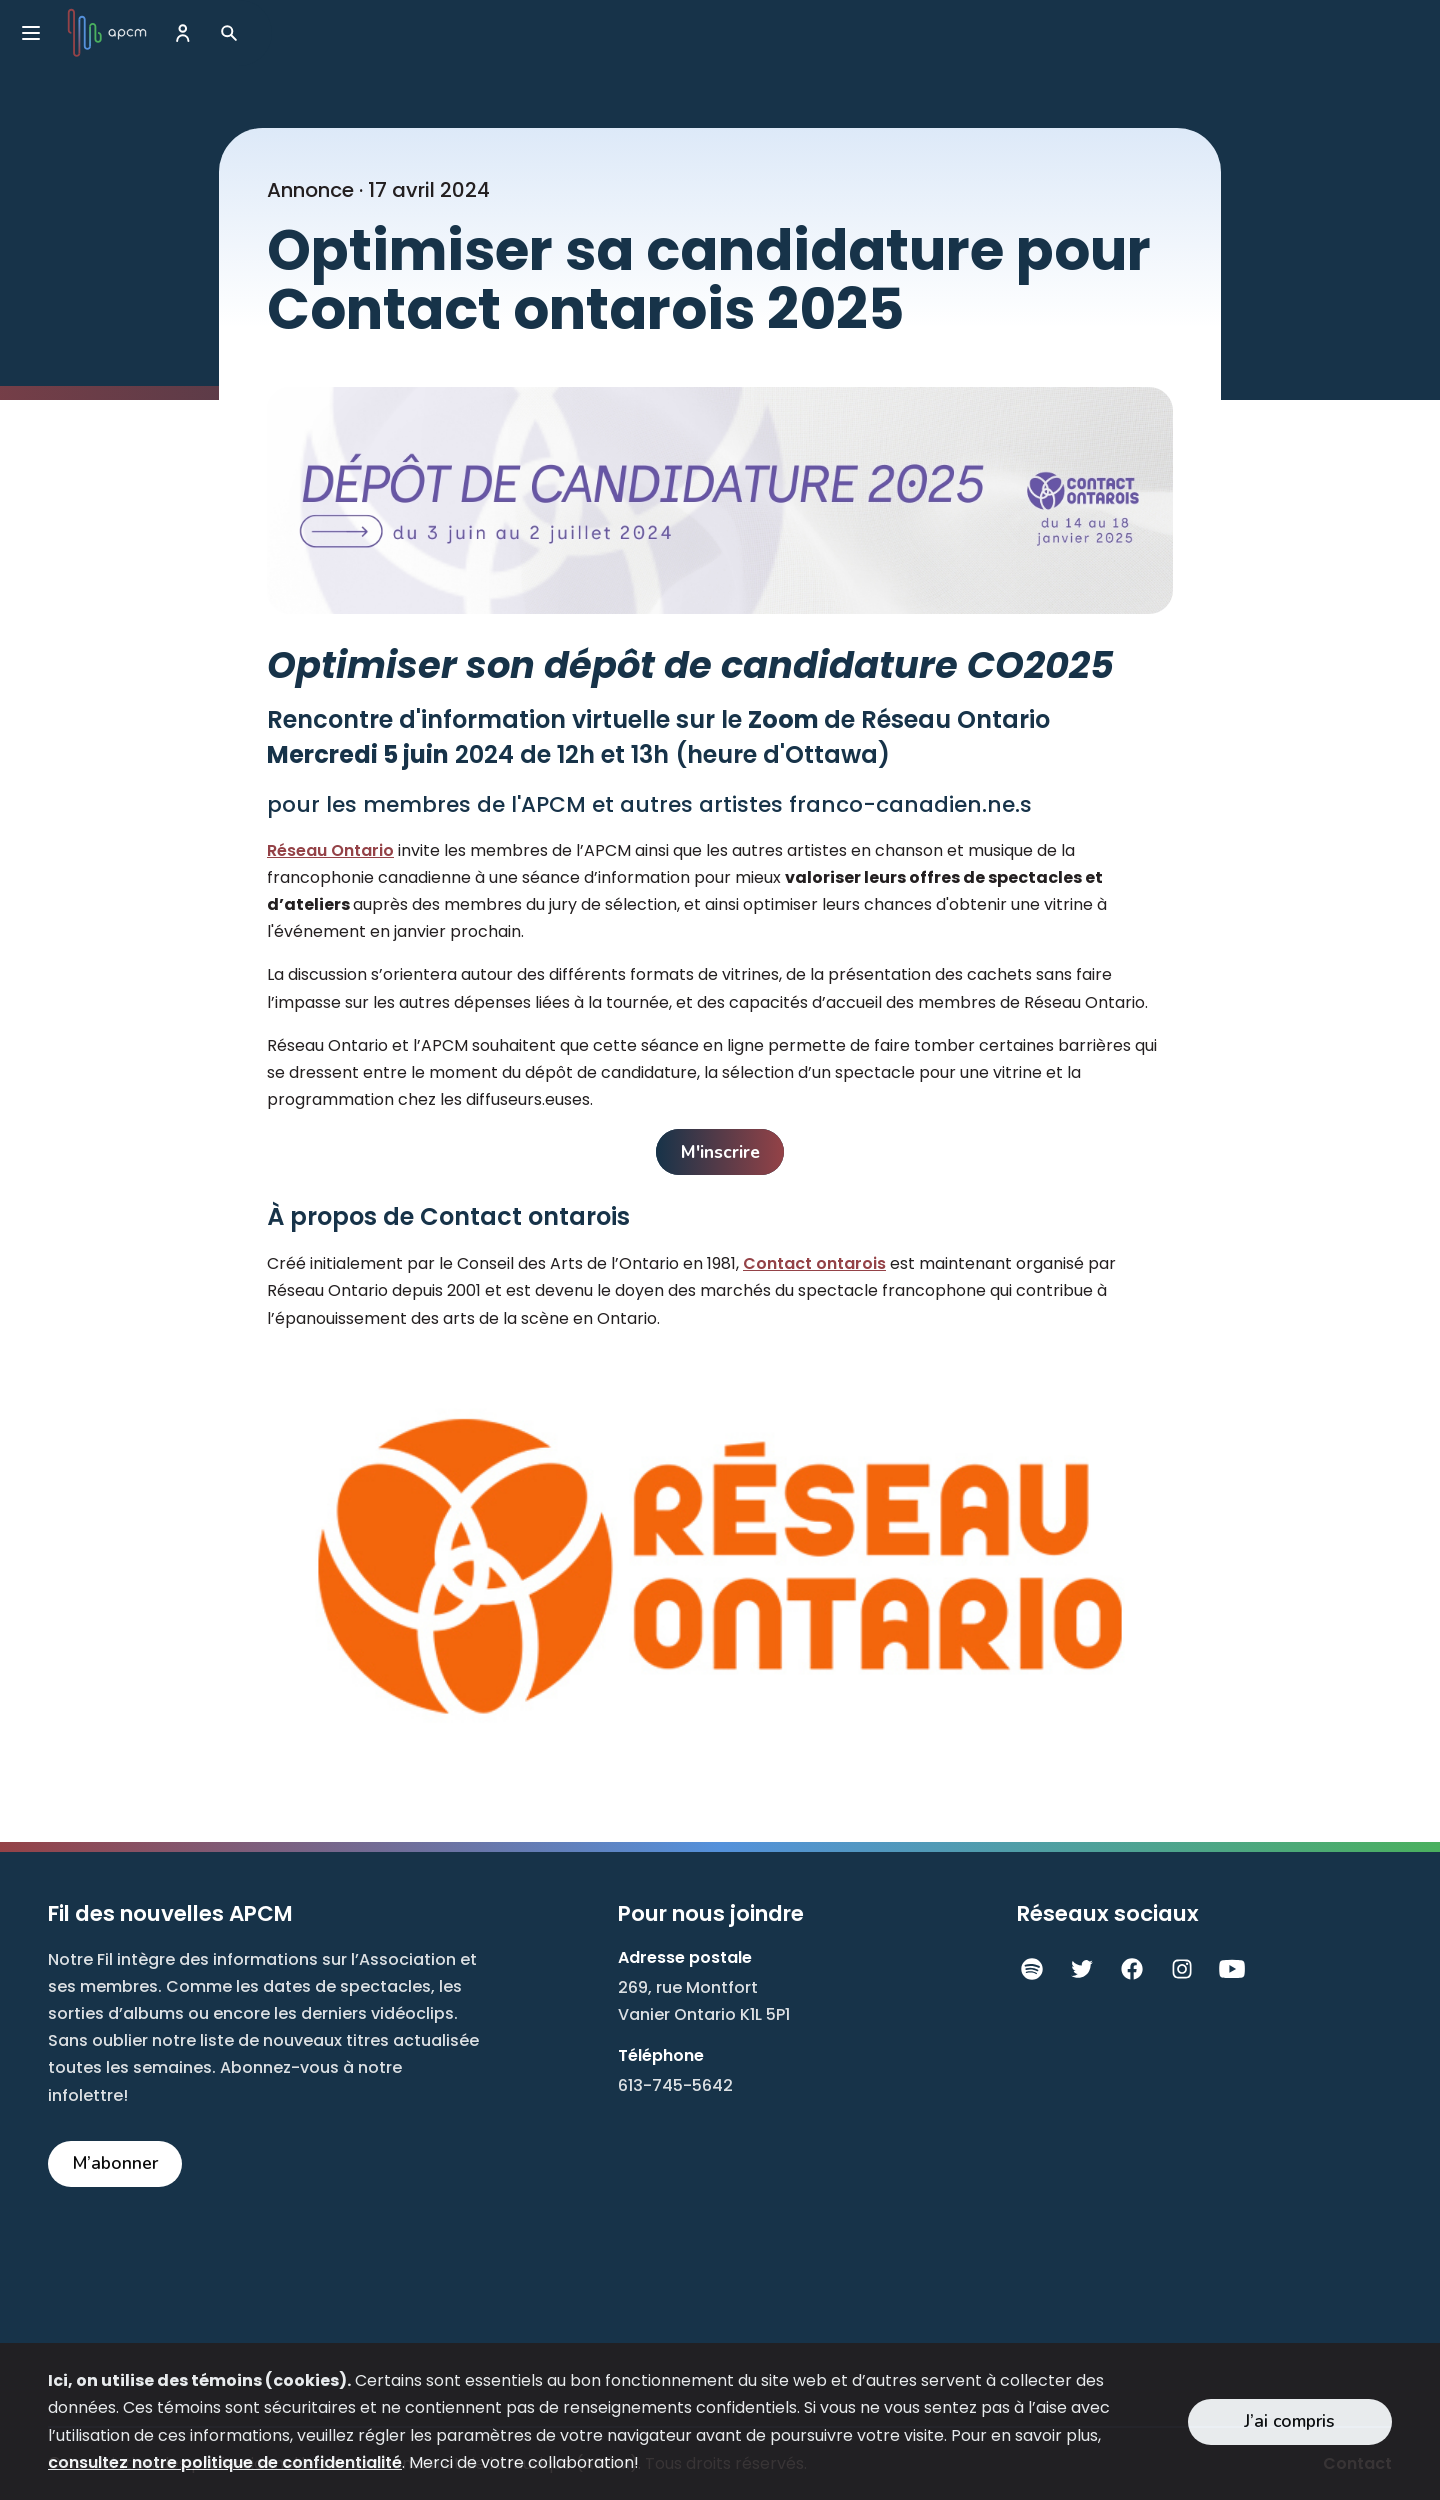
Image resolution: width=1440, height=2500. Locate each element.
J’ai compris (1289, 2421)
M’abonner (115, 2163)
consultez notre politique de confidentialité (225, 2462)
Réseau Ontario (330, 850)
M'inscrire (720, 1152)
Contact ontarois (814, 1263)
